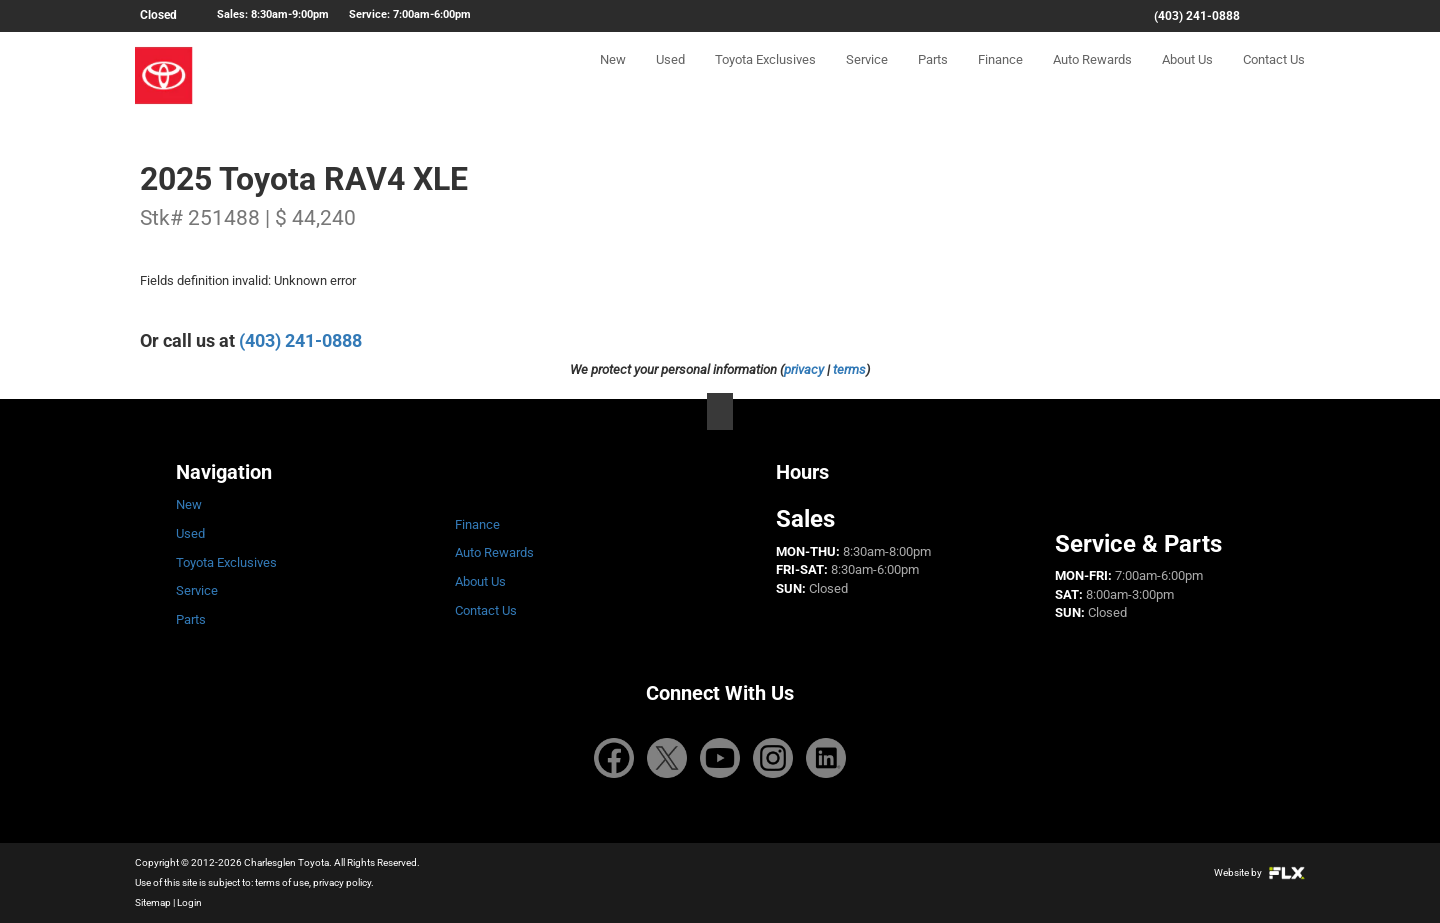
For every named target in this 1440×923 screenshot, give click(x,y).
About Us (1187, 76)
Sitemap (153, 902)
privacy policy (342, 882)
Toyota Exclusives (765, 76)
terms (849, 369)
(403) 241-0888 (1197, 16)
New (613, 76)
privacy (804, 369)
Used (670, 76)
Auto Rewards (1092, 76)
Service (867, 76)
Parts (933, 76)
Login (189, 902)
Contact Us (1274, 76)
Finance (1000, 76)
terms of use (282, 882)
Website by (1259, 872)
